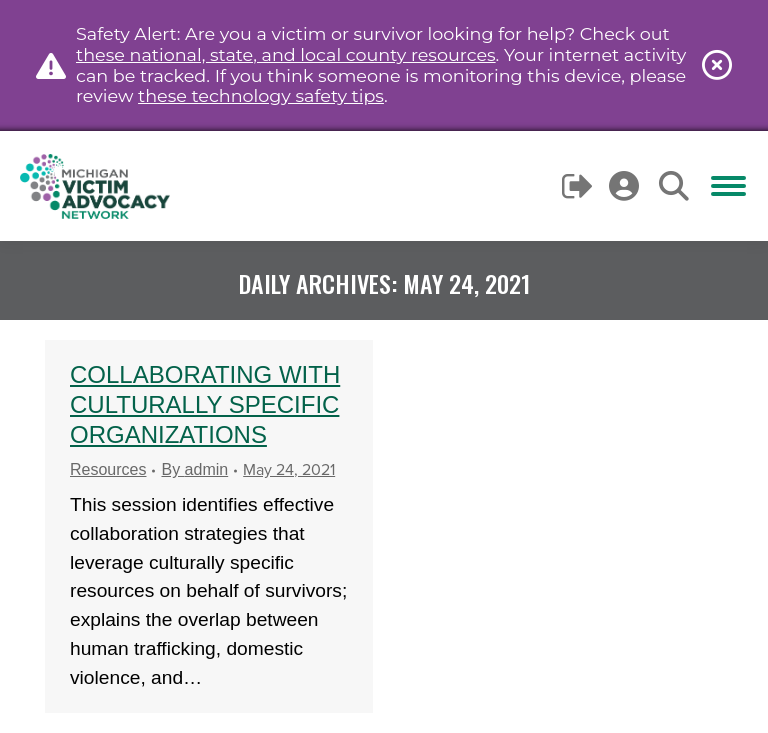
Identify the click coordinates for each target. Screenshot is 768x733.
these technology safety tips (261, 95)
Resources (108, 469)
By (194, 469)
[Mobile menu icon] (728, 186)
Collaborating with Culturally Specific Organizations (205, 404)
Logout (578, 186)
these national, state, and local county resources (286, 54)
